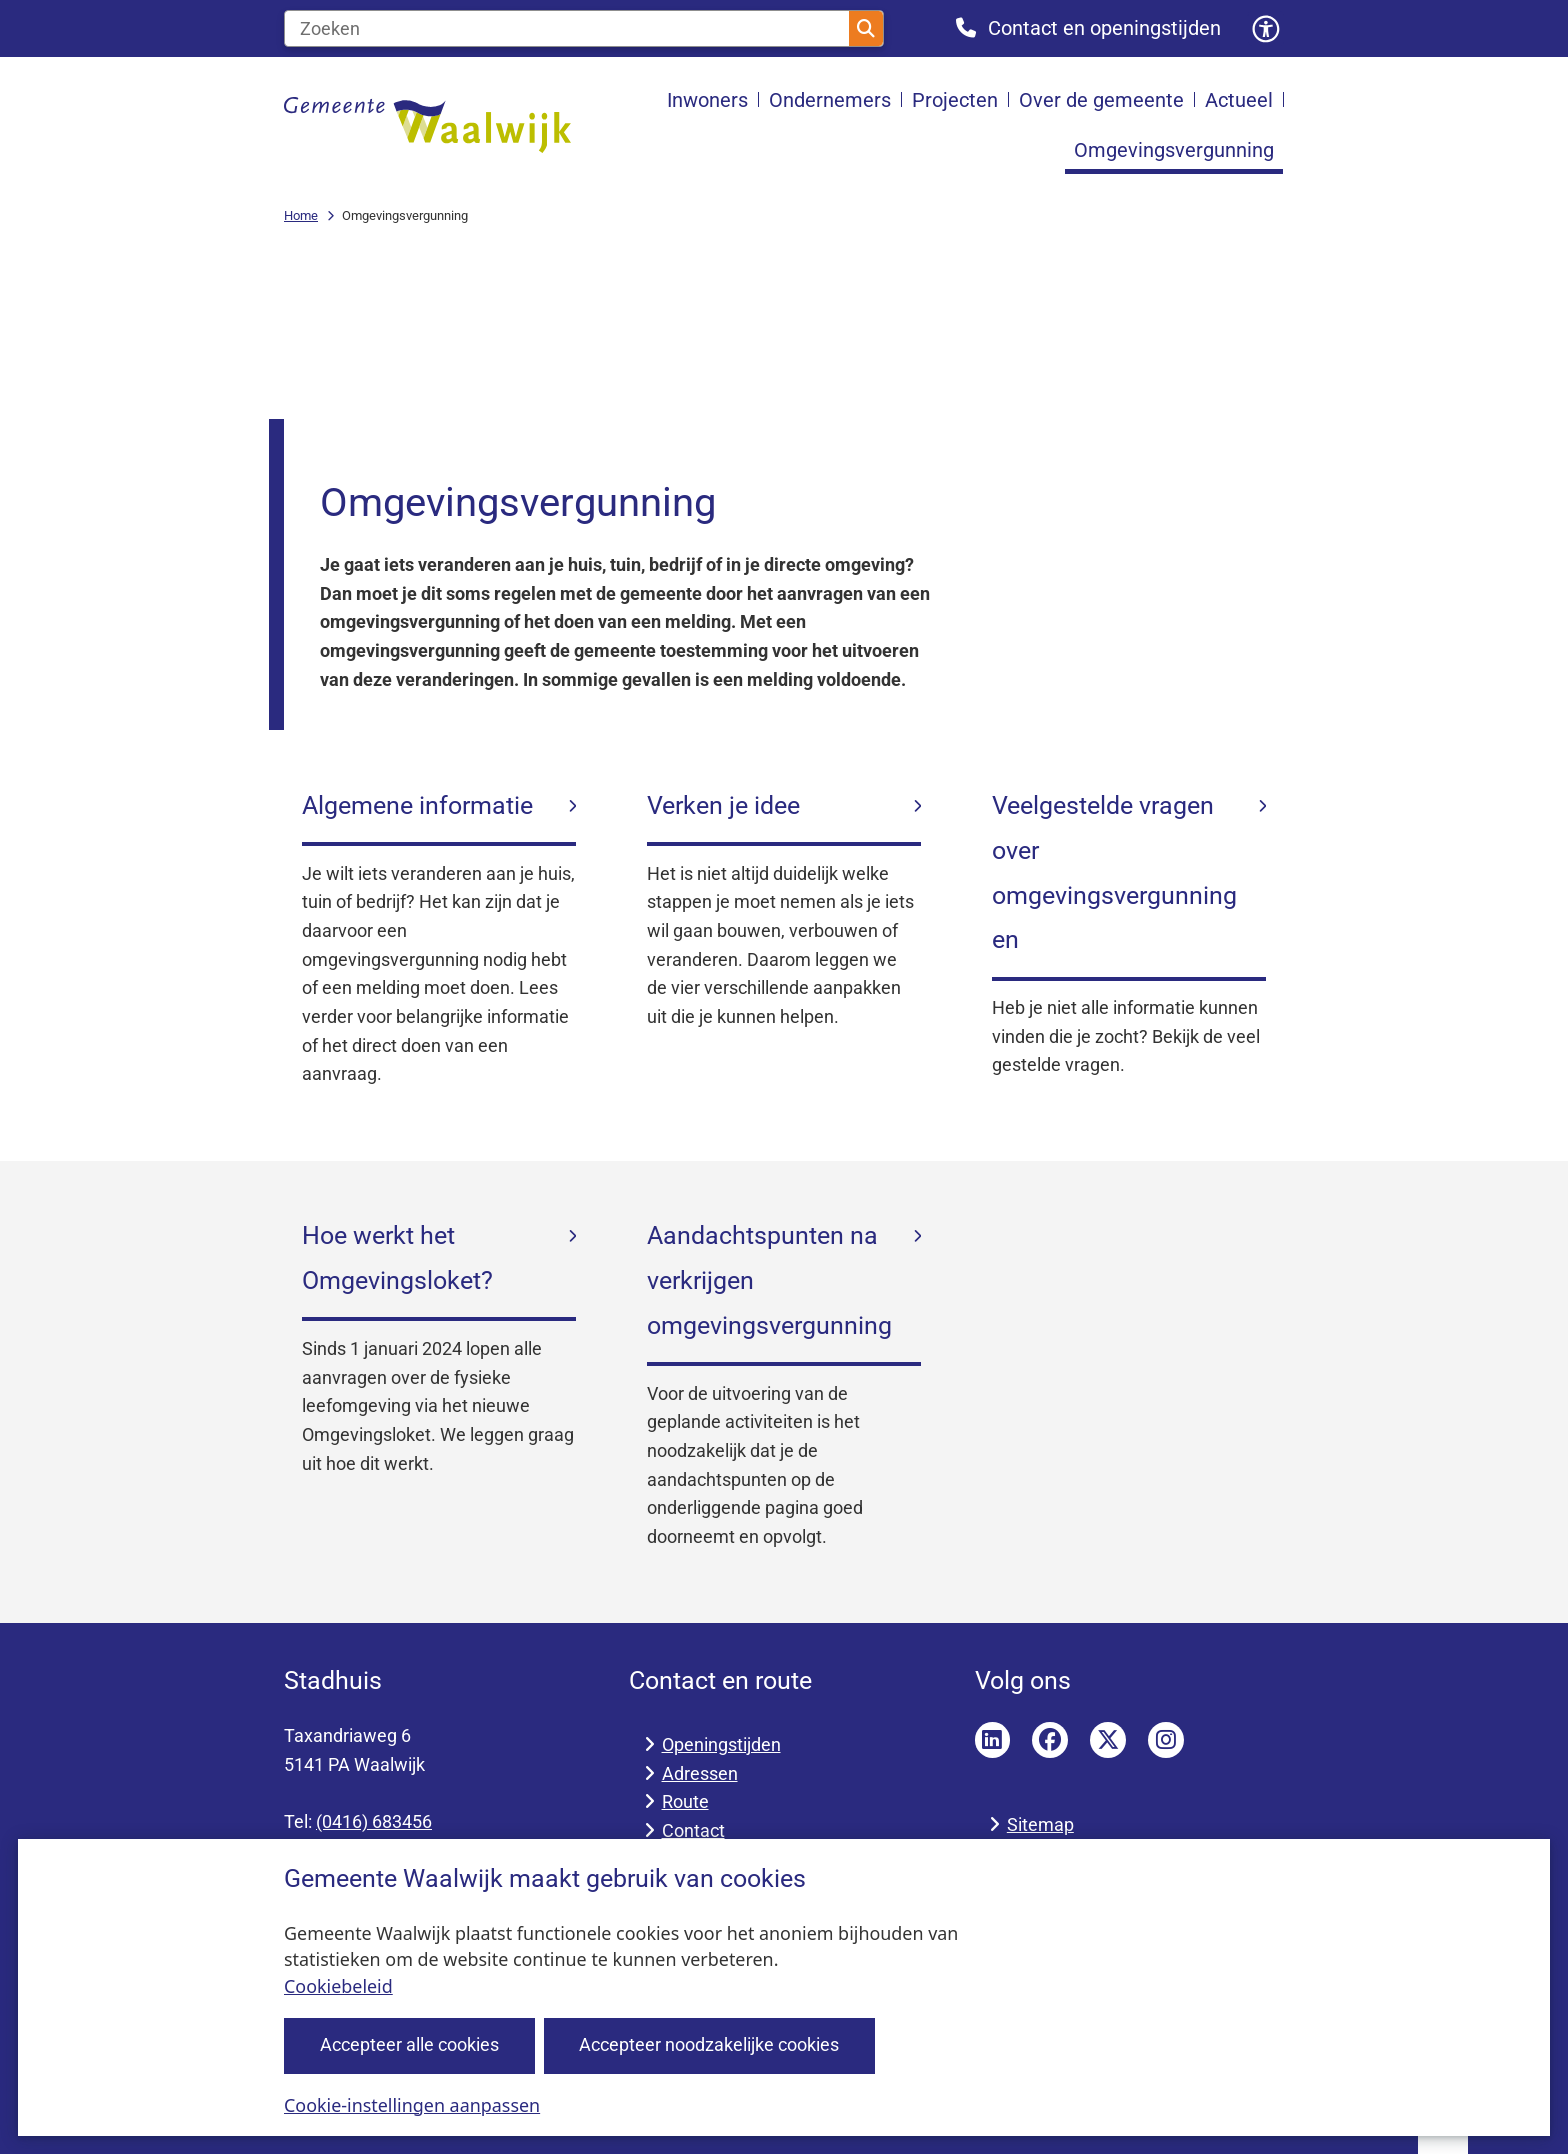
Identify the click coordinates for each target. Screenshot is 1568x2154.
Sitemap (1040, 1824)
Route (685, 1801)
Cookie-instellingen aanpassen (412, 2104)
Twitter (1108, 1740)
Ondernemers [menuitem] (830, 100)
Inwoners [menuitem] (707, 100)
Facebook (1050, 1740)
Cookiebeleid (338, 1986)
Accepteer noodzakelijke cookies (709, 2044)
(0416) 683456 (374, 1821)
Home (301, 215)
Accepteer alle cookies (409, 2044)
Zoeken (866, 29)
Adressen (700, 1773)
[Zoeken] (567, 29)
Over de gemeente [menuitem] (1101, 100)
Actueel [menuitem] (1239, 100)
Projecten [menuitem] (955, 100)
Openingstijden (721, 1744)
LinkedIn (993, 1740)
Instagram (1166, 1740)
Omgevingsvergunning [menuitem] (1174, 150)
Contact (693, 1830)
